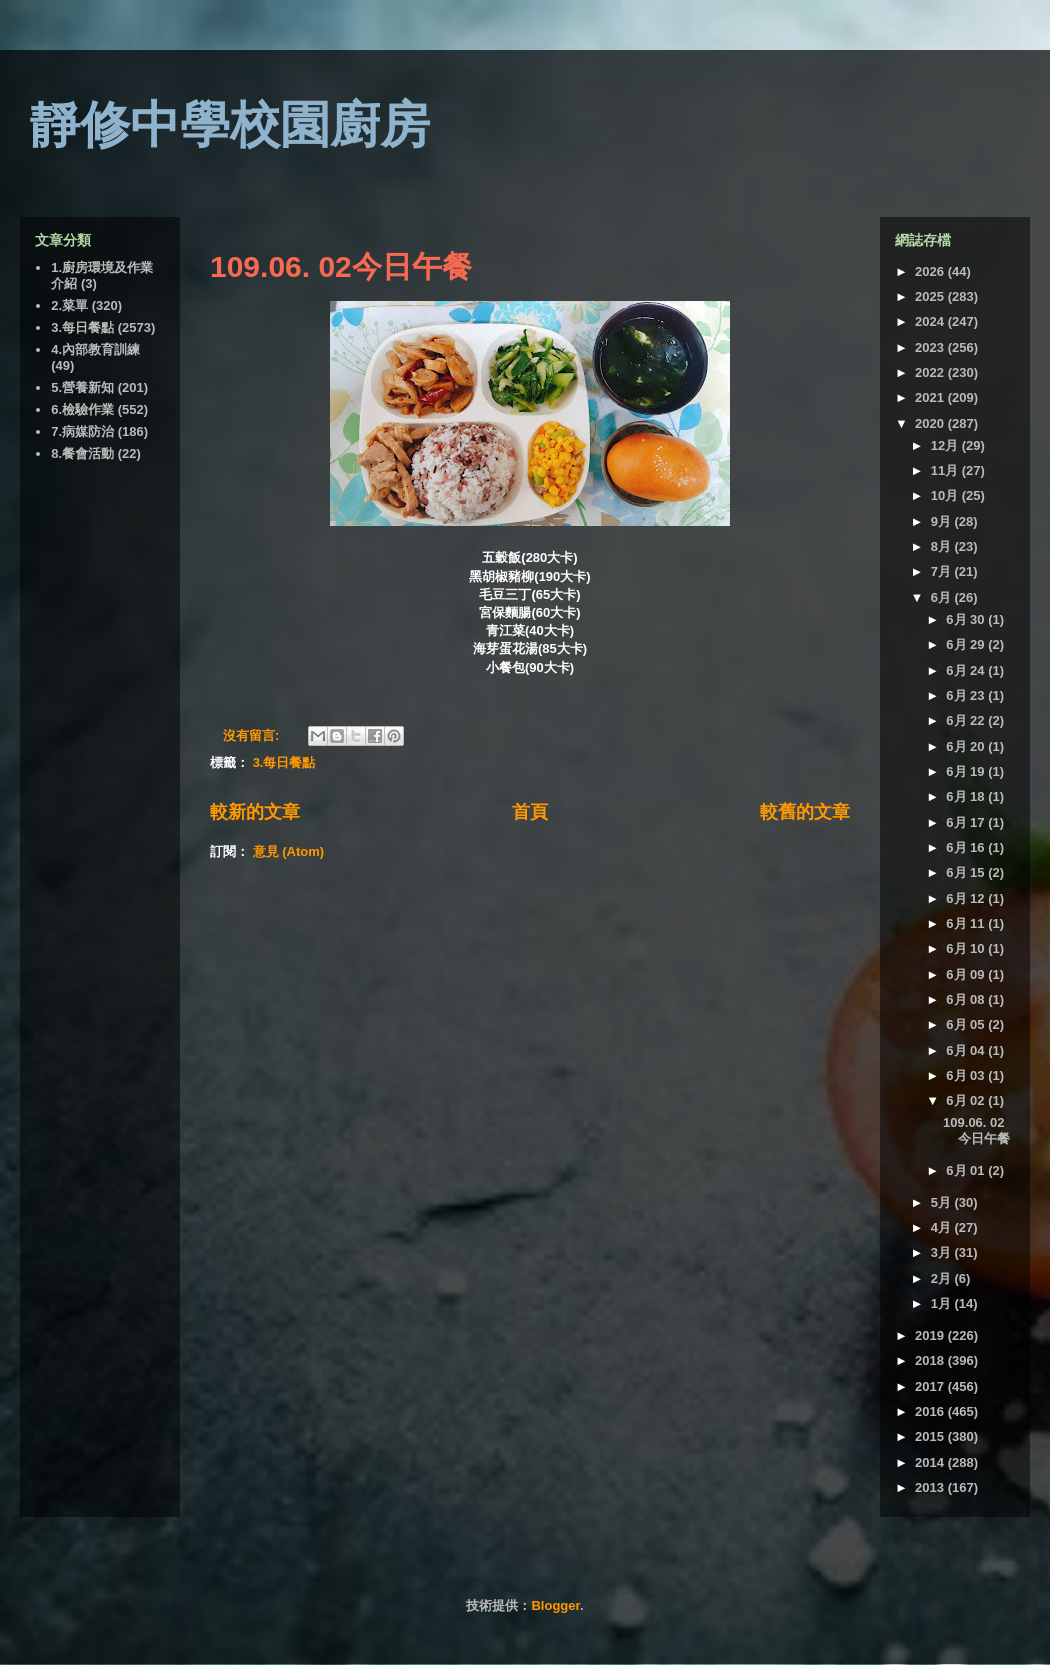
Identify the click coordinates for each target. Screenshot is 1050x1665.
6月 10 (967, 948)
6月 (943, 597)
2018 (931, 1360)
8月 (943, 546)
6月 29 (967, 644)
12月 (946, 445)
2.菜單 (69, 305)
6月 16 (967, 847)
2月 (943, 1278)
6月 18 (967, 796)
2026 (931, 271)
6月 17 (967, 822)
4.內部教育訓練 (95, 349)
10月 (946, 495)
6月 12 (967, 898)
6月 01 (967, 1170)
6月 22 (967, 720)
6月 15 (967, 872)
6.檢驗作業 (82, 409)
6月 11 (967, 923)
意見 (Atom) (289, 851)
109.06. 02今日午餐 (341, 266)
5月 (943, 1202)
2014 (931, 1462)
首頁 (530, 812)
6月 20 (967, 746)
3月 (943, 1252)
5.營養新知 (82, 387)
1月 (943, 1303)
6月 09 (967, 974)
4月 (943, 1227)
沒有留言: (253, 735)
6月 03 (967, 1075)
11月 (946, 470)
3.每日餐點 (284, 762)
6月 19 (967, 771)
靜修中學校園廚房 (230, 125)
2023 (931, 347)
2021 (931, 397)
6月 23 (967, 695)
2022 (931, 372)
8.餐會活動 (82, 453)
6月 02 (967, 1100)
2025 (931, 296)
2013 (931, 1487)
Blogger (555, 1605)
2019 (931, 1335)
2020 (931, 423)
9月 (943, 521)
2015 (931, 1436)
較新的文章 (255, 812)
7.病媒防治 (82, 431)
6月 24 (967, 670)
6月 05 (967, 1024)
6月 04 (967, 1050)
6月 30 (967, 619)
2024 (931, 321)
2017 (931, 1386)
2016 (931, 1411)
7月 (943, 571)
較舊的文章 (805, 812)
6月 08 (967, 999)
